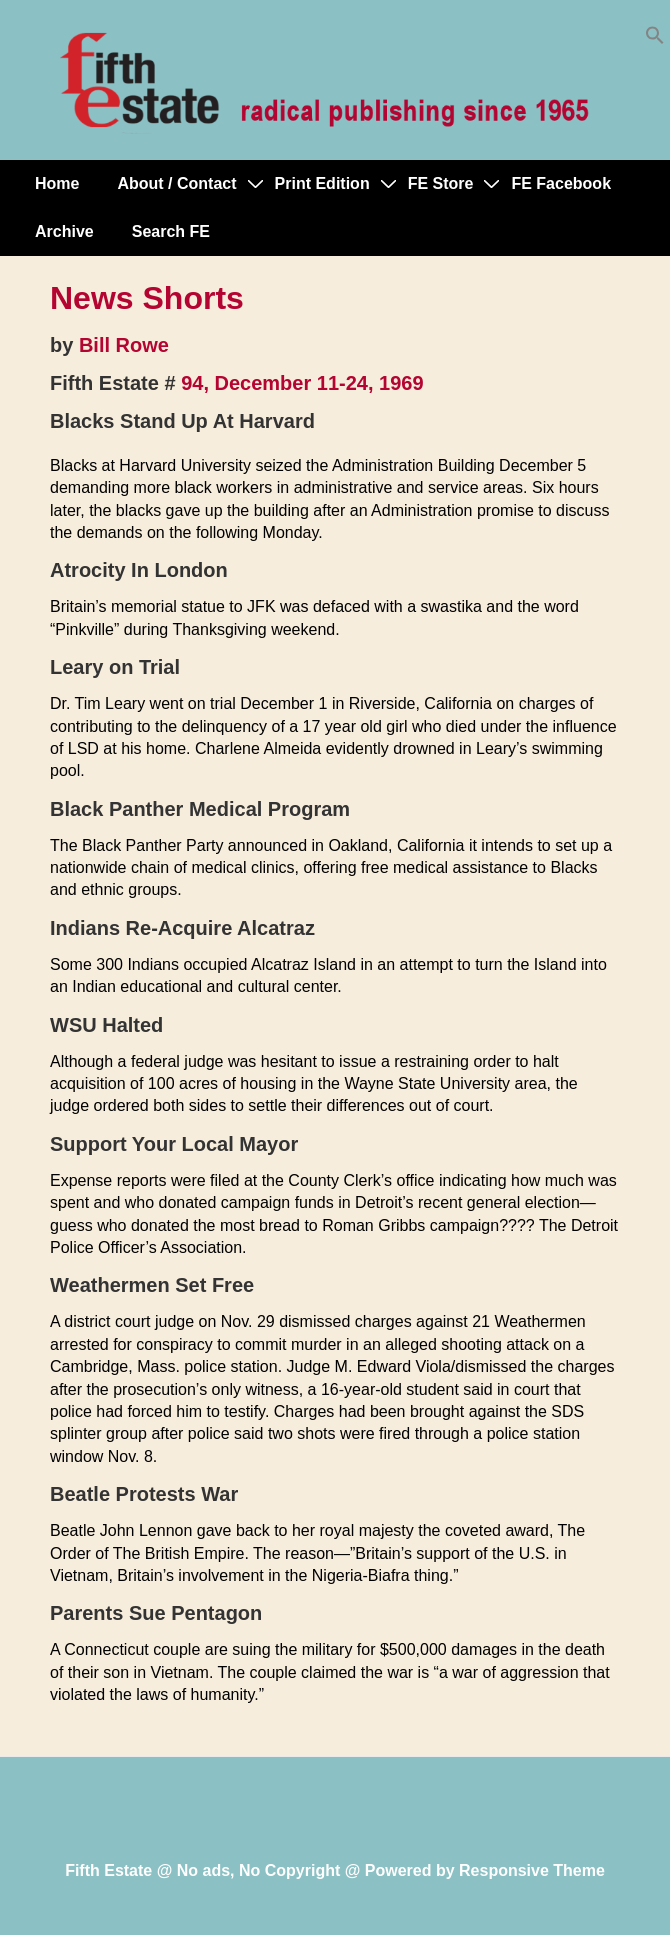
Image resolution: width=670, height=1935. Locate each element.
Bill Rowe (124, 345)
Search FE (171, 231)
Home (57, 183)
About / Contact (176, 183)
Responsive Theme (532, 1870)
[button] (655, 39)
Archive (64, 231)
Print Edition (322, 183)
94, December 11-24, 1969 (302, 383)
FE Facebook (561, 183)
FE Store (441, 183)
